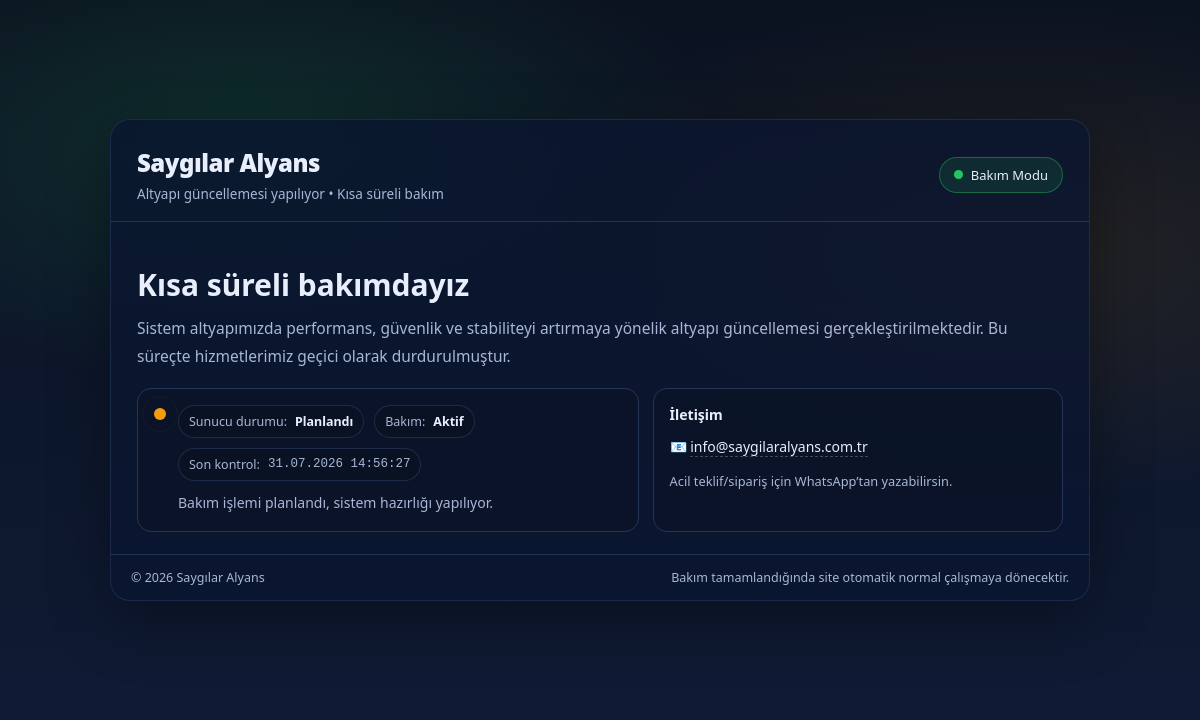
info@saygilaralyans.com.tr (778, 446)
